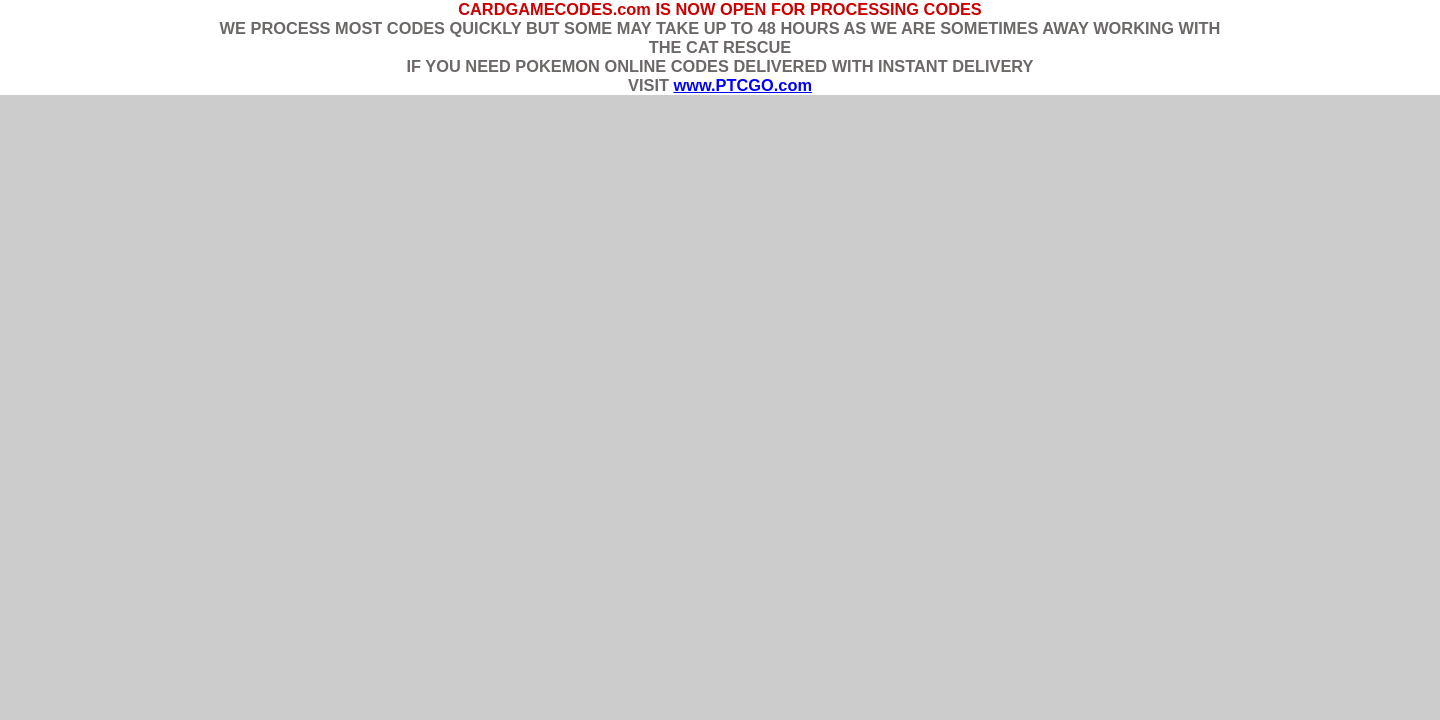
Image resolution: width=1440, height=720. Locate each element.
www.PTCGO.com (742, 85)
